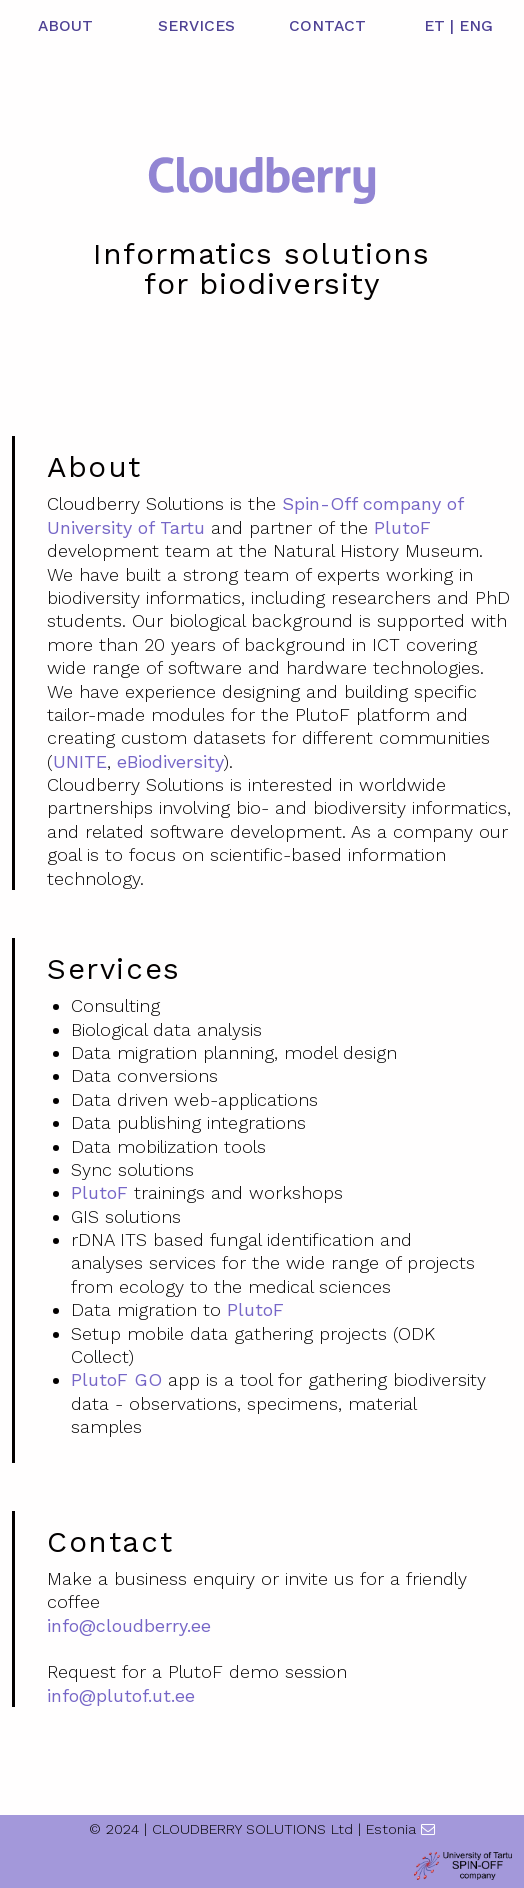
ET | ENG (458, 26)
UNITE (80, 761)
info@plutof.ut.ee (121, 1695)
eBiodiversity (170, 761)
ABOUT (65, 26)
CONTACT (327, 26)
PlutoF (402, 527)
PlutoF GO (116, 1379)
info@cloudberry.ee (129, 1625)
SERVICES (196, 26)
